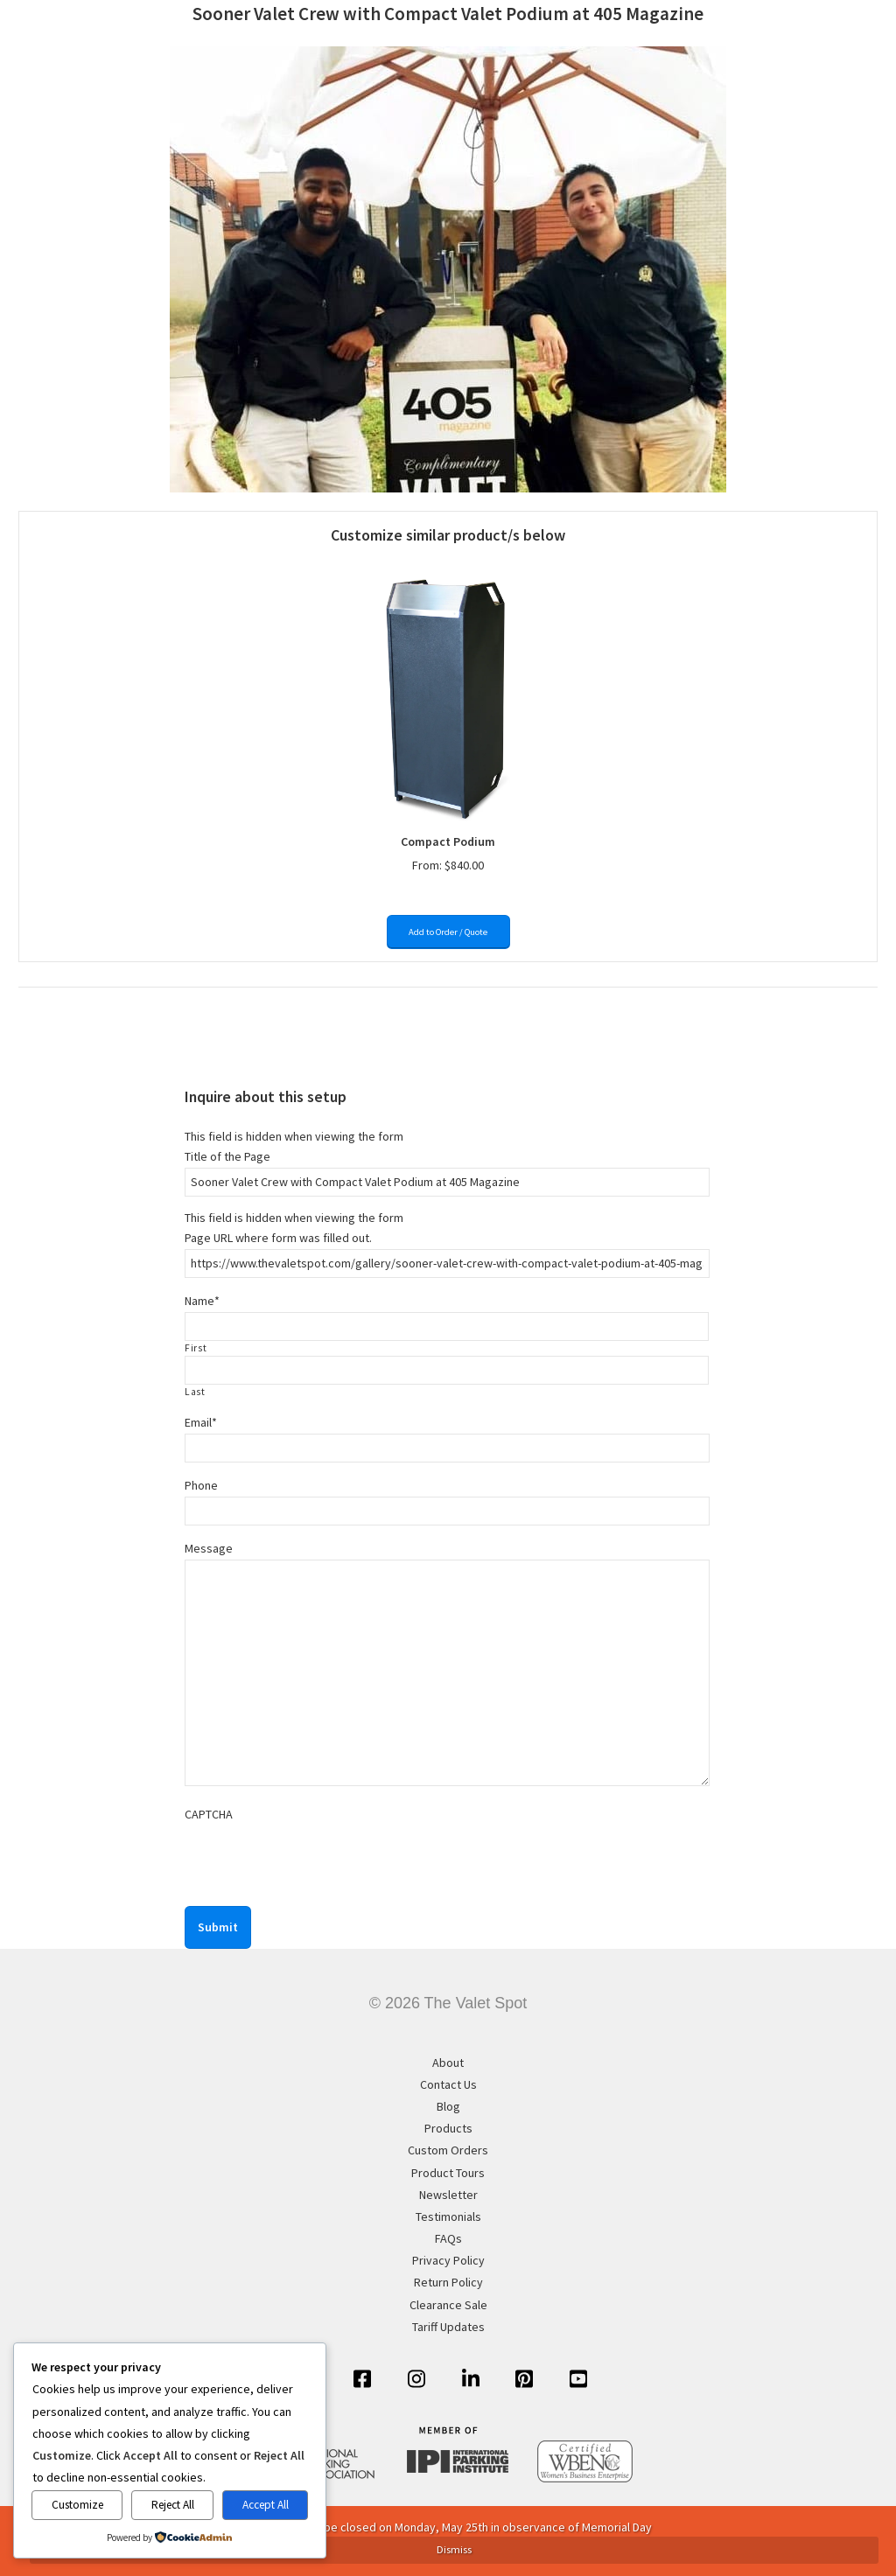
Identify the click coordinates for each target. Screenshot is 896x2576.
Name (202, 1301)
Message (209, 1548)
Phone (201, 1485)
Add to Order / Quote (448, 932)
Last (195, 1392)
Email (201, 1422)
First (195, 1348)
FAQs (448, 2238)
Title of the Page (227, 1156)
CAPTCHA (209, 1814)
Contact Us (448, 2084)
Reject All (172, 2504)
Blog (448, 2106)
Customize (77, 2504)
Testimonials (448, 2216)
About (448, 2062)
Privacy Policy (448, 2260)
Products (448, 2128)
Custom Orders (448, 2150)
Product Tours (448, 2173)
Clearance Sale (448, 2305)
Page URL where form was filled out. (278, 1238)
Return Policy (448, 2282)
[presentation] (318, 1860)
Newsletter (448, 2195)
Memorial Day (617, 2527)
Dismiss (454, 2549)
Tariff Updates (448, 2327)
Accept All (265, 2504)
